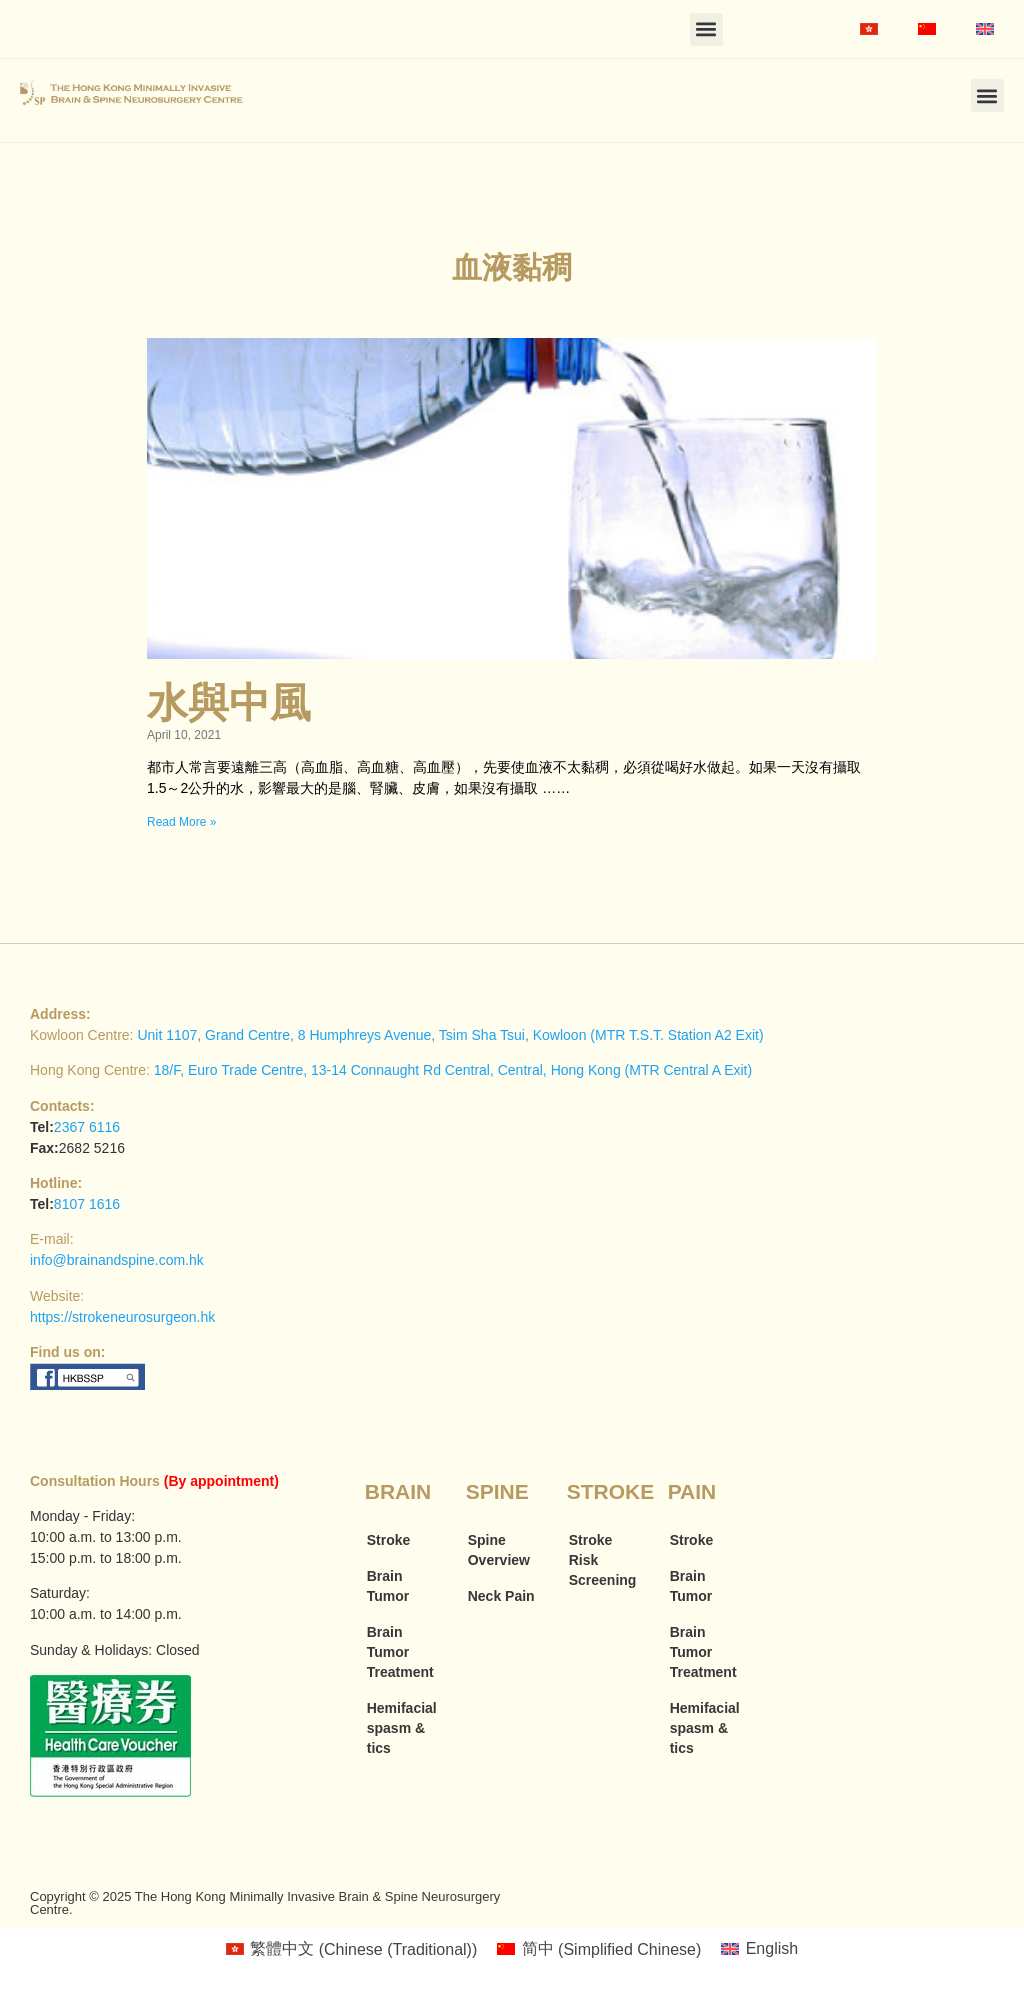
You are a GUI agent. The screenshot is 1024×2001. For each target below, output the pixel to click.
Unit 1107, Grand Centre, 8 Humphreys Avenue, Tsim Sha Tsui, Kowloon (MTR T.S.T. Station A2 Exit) (450, 1035)
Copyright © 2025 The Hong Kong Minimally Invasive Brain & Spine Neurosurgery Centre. (265, 1903)
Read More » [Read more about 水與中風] (181, 822)
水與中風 (229, 703)
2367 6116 (87, 1127)
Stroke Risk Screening (603, 1560)
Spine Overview (499, 1550)
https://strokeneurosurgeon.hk (122, 1317)
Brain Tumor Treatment (400, 1652)
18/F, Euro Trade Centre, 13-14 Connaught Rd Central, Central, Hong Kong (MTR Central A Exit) (453, 1070)
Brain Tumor (388, 1586)
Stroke (389, 1540)
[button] (706, 29)
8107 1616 (87, 1204)
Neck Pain (501, 1596)
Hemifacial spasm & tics (402, 1728)
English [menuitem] (772, 1948)
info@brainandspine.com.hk (117, 1260)
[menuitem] (869, 29)
